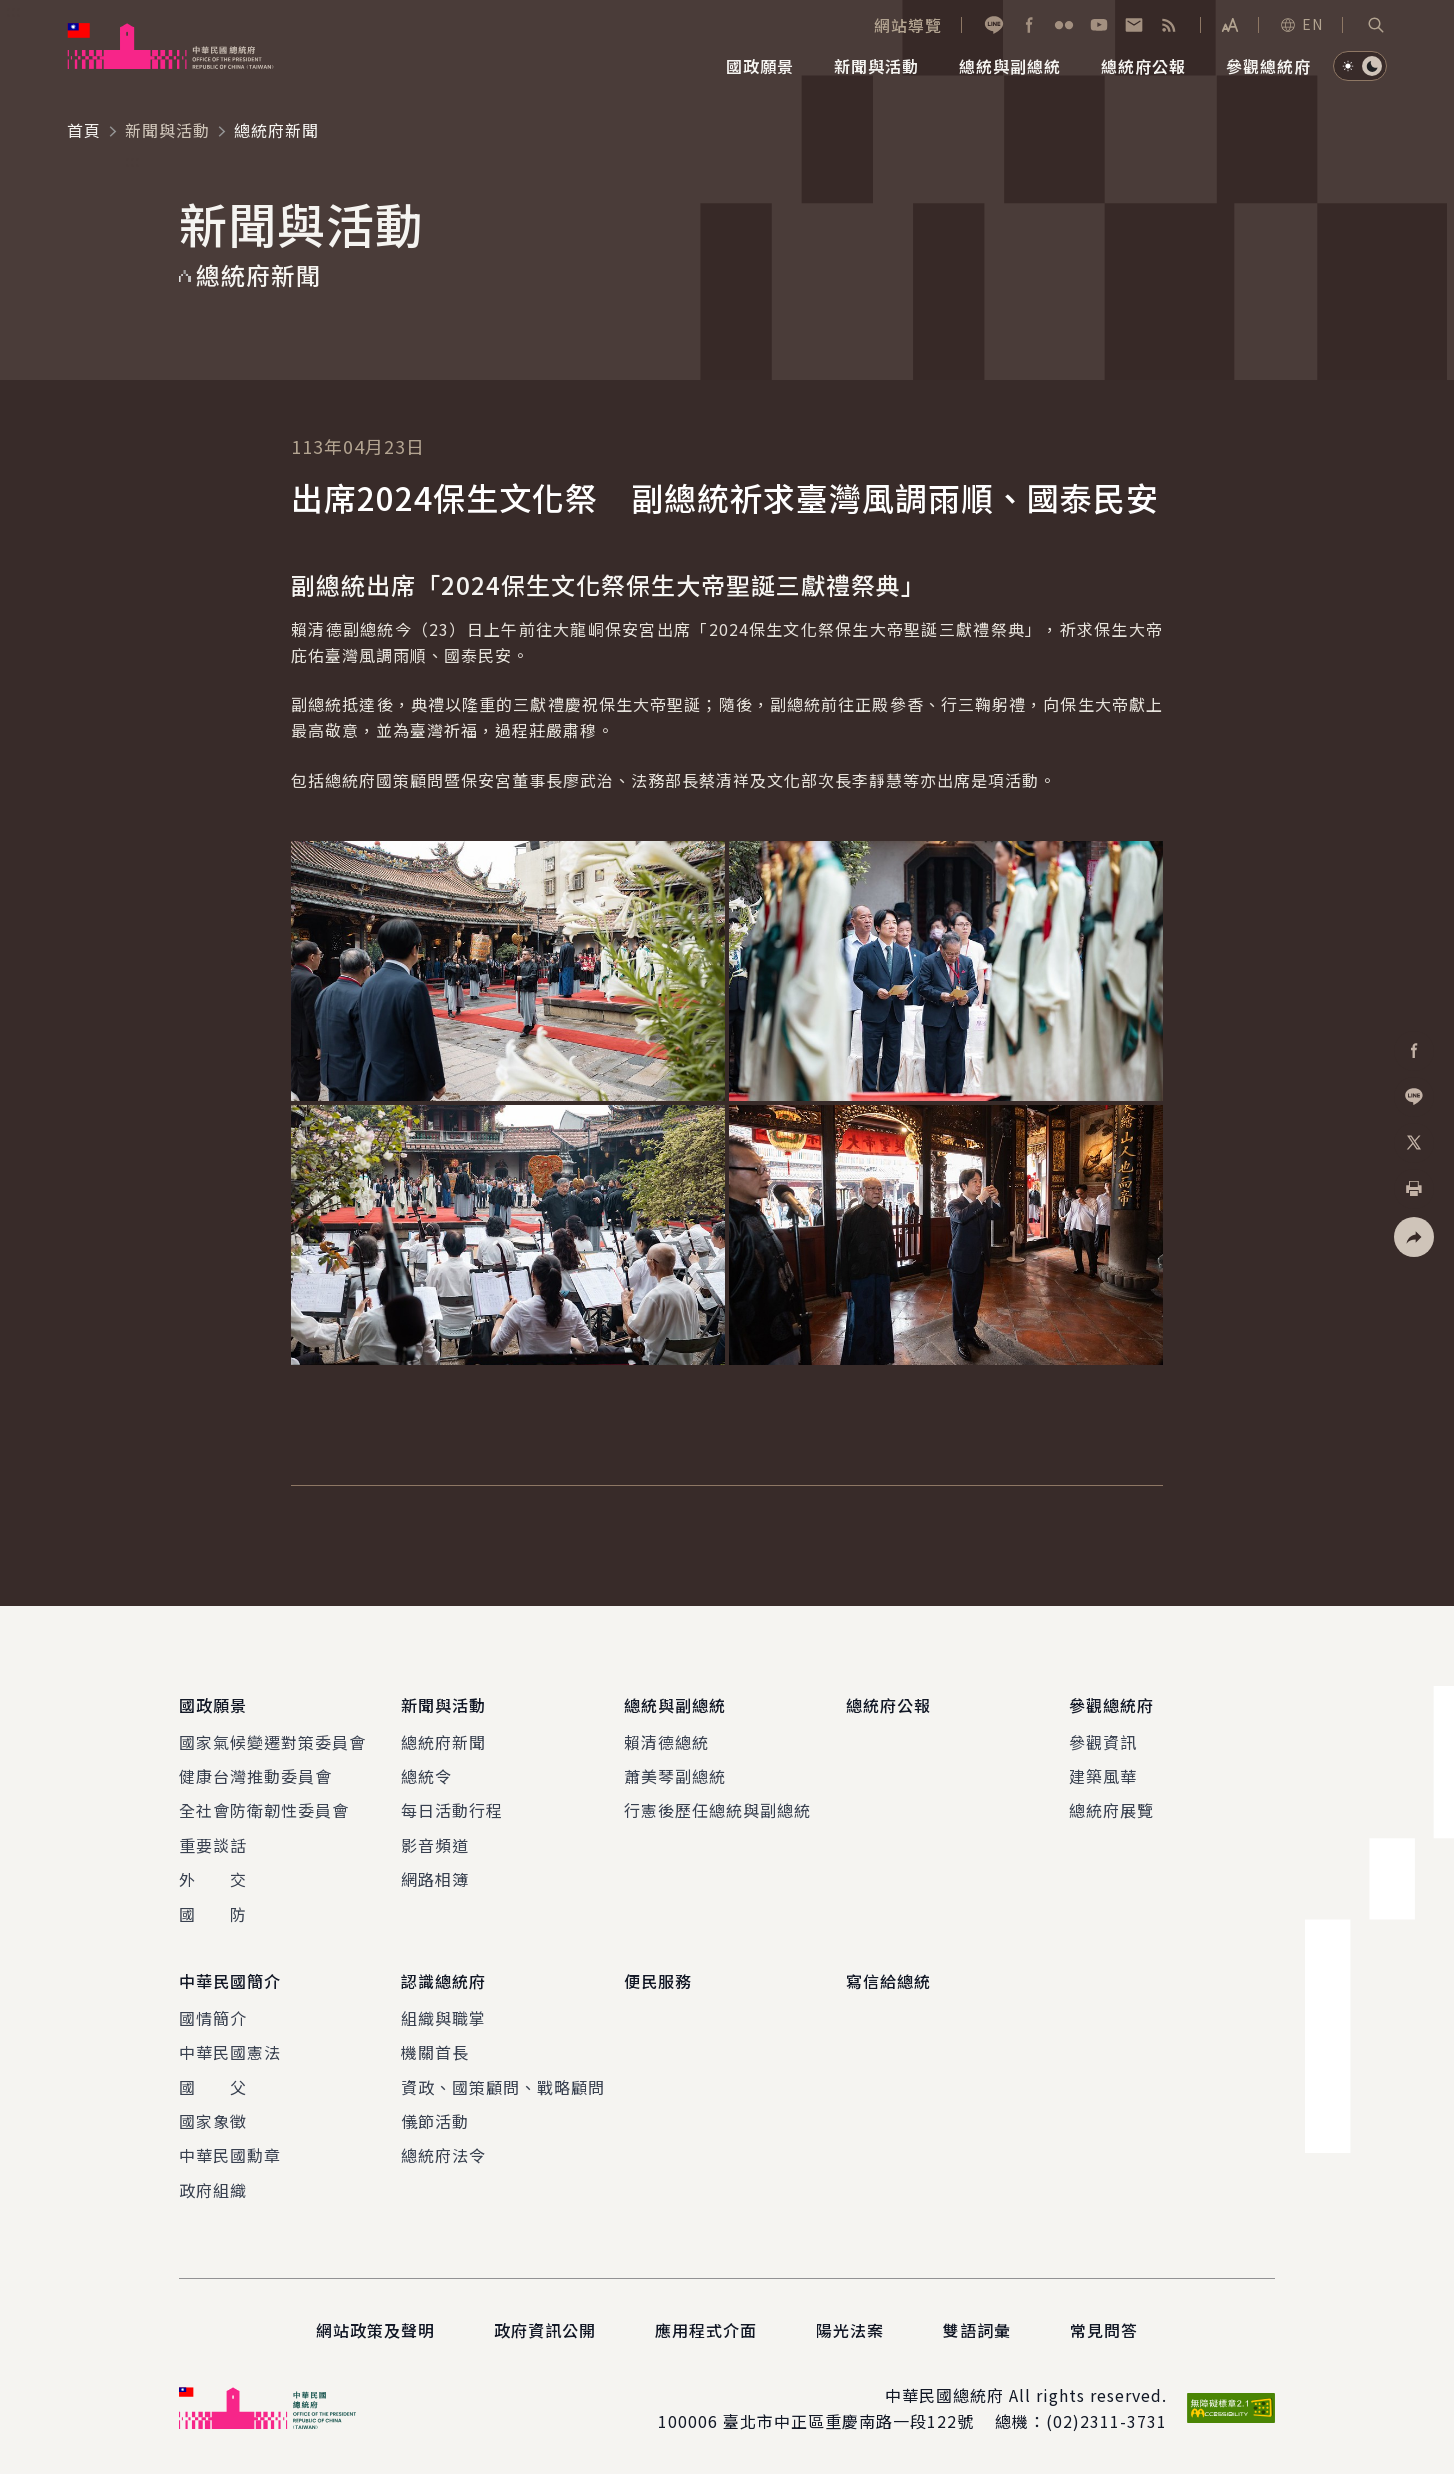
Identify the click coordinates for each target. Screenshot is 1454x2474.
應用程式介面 (706, 2330)
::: (13, 11)
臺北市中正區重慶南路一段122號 (848, 2421)
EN (1301, 24)
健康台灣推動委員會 (255, 1776)
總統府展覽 (1111, 1811)
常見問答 (1104, 2330)
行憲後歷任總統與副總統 (717, 1811)
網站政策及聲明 (375, 2330)
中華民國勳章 (230, 2155)
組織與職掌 (443, 2017)
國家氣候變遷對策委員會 (272, 1742)
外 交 (213, 1879)
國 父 (213, 2086)
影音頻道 (435, 1845)
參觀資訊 (1103, 1742)
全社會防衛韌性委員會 (264, 1811)
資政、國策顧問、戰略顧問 (503, 2086)
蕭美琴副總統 (675, 1776)
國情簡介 (213, 2017)
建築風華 (1103, 1776)
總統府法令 (443, 2155)
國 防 (213, 1914)
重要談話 (213, 1845)
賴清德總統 (666, 1742)
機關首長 (435, 2052)
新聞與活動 (167, 130)
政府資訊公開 (545, 2330)
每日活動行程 (452, 1811)
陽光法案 (850, 2330)
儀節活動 (435, 2121)
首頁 (84, 130)
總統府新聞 (443, 1742)
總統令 (426, 1776)
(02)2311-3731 (1106, 2421)
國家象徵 (213, 2121)
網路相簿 (435, 1879)
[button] (1376, 25)
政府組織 (213, 2189)
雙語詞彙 (977, 2330)
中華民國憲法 (230, 2052)
